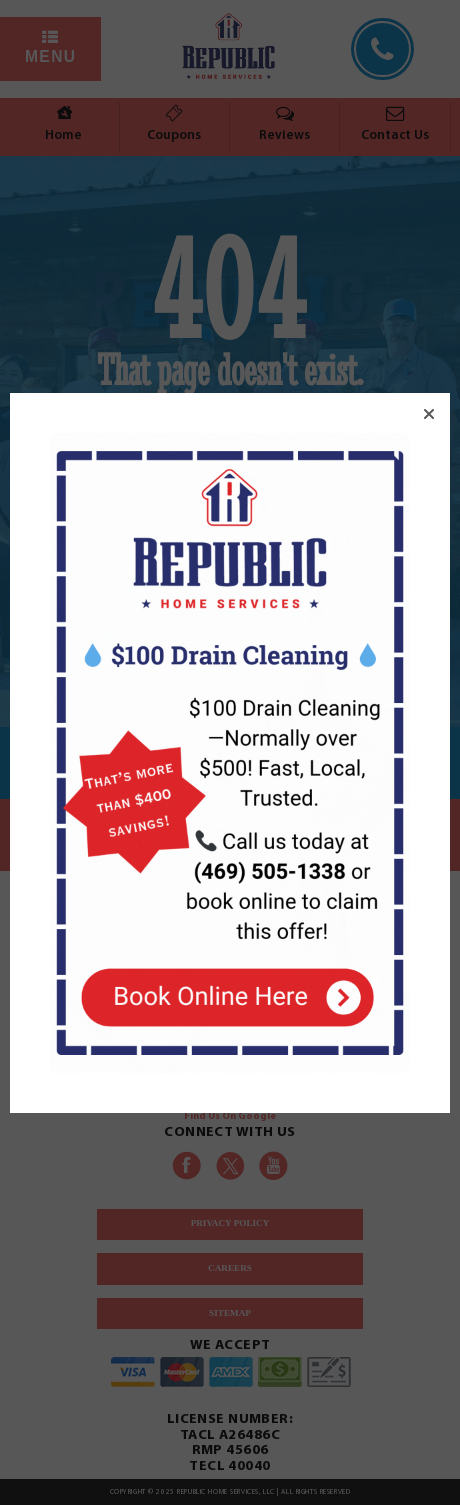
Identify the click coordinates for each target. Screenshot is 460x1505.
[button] (429, 414)
